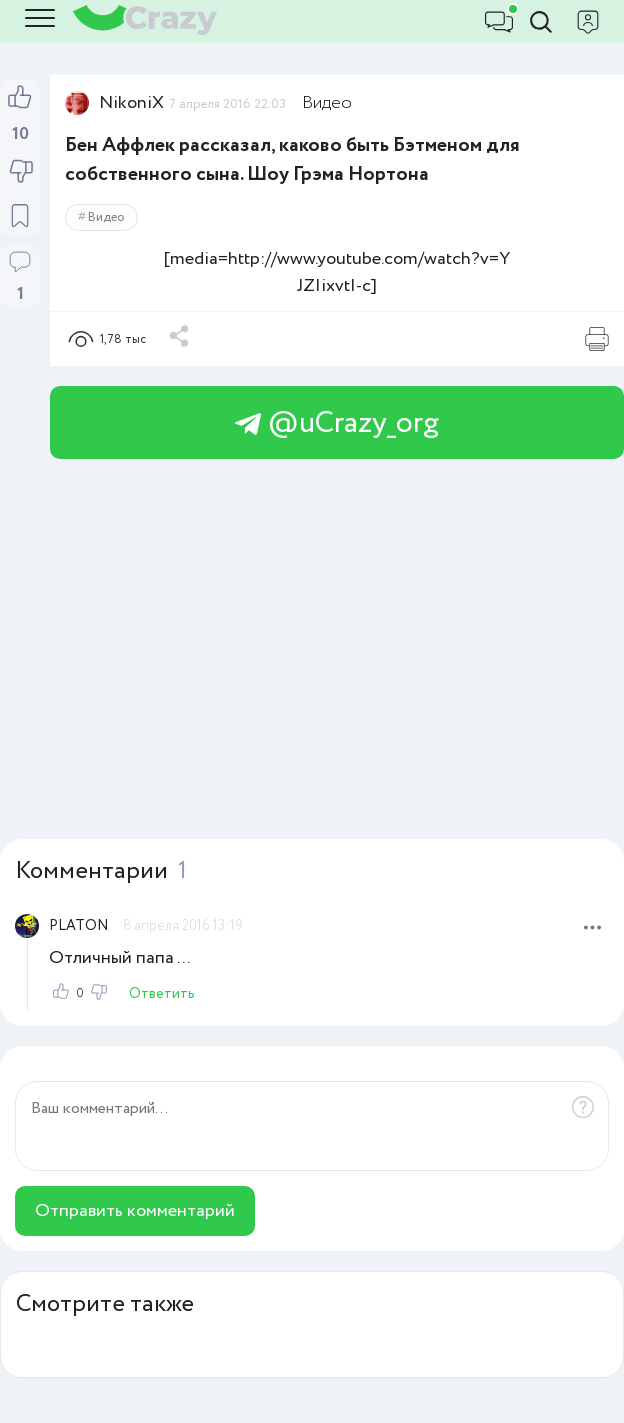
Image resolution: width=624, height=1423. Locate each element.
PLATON (78, 926)
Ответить (162, 994)
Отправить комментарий (135, 1211)
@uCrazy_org (337, 423)
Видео (327, 103)
